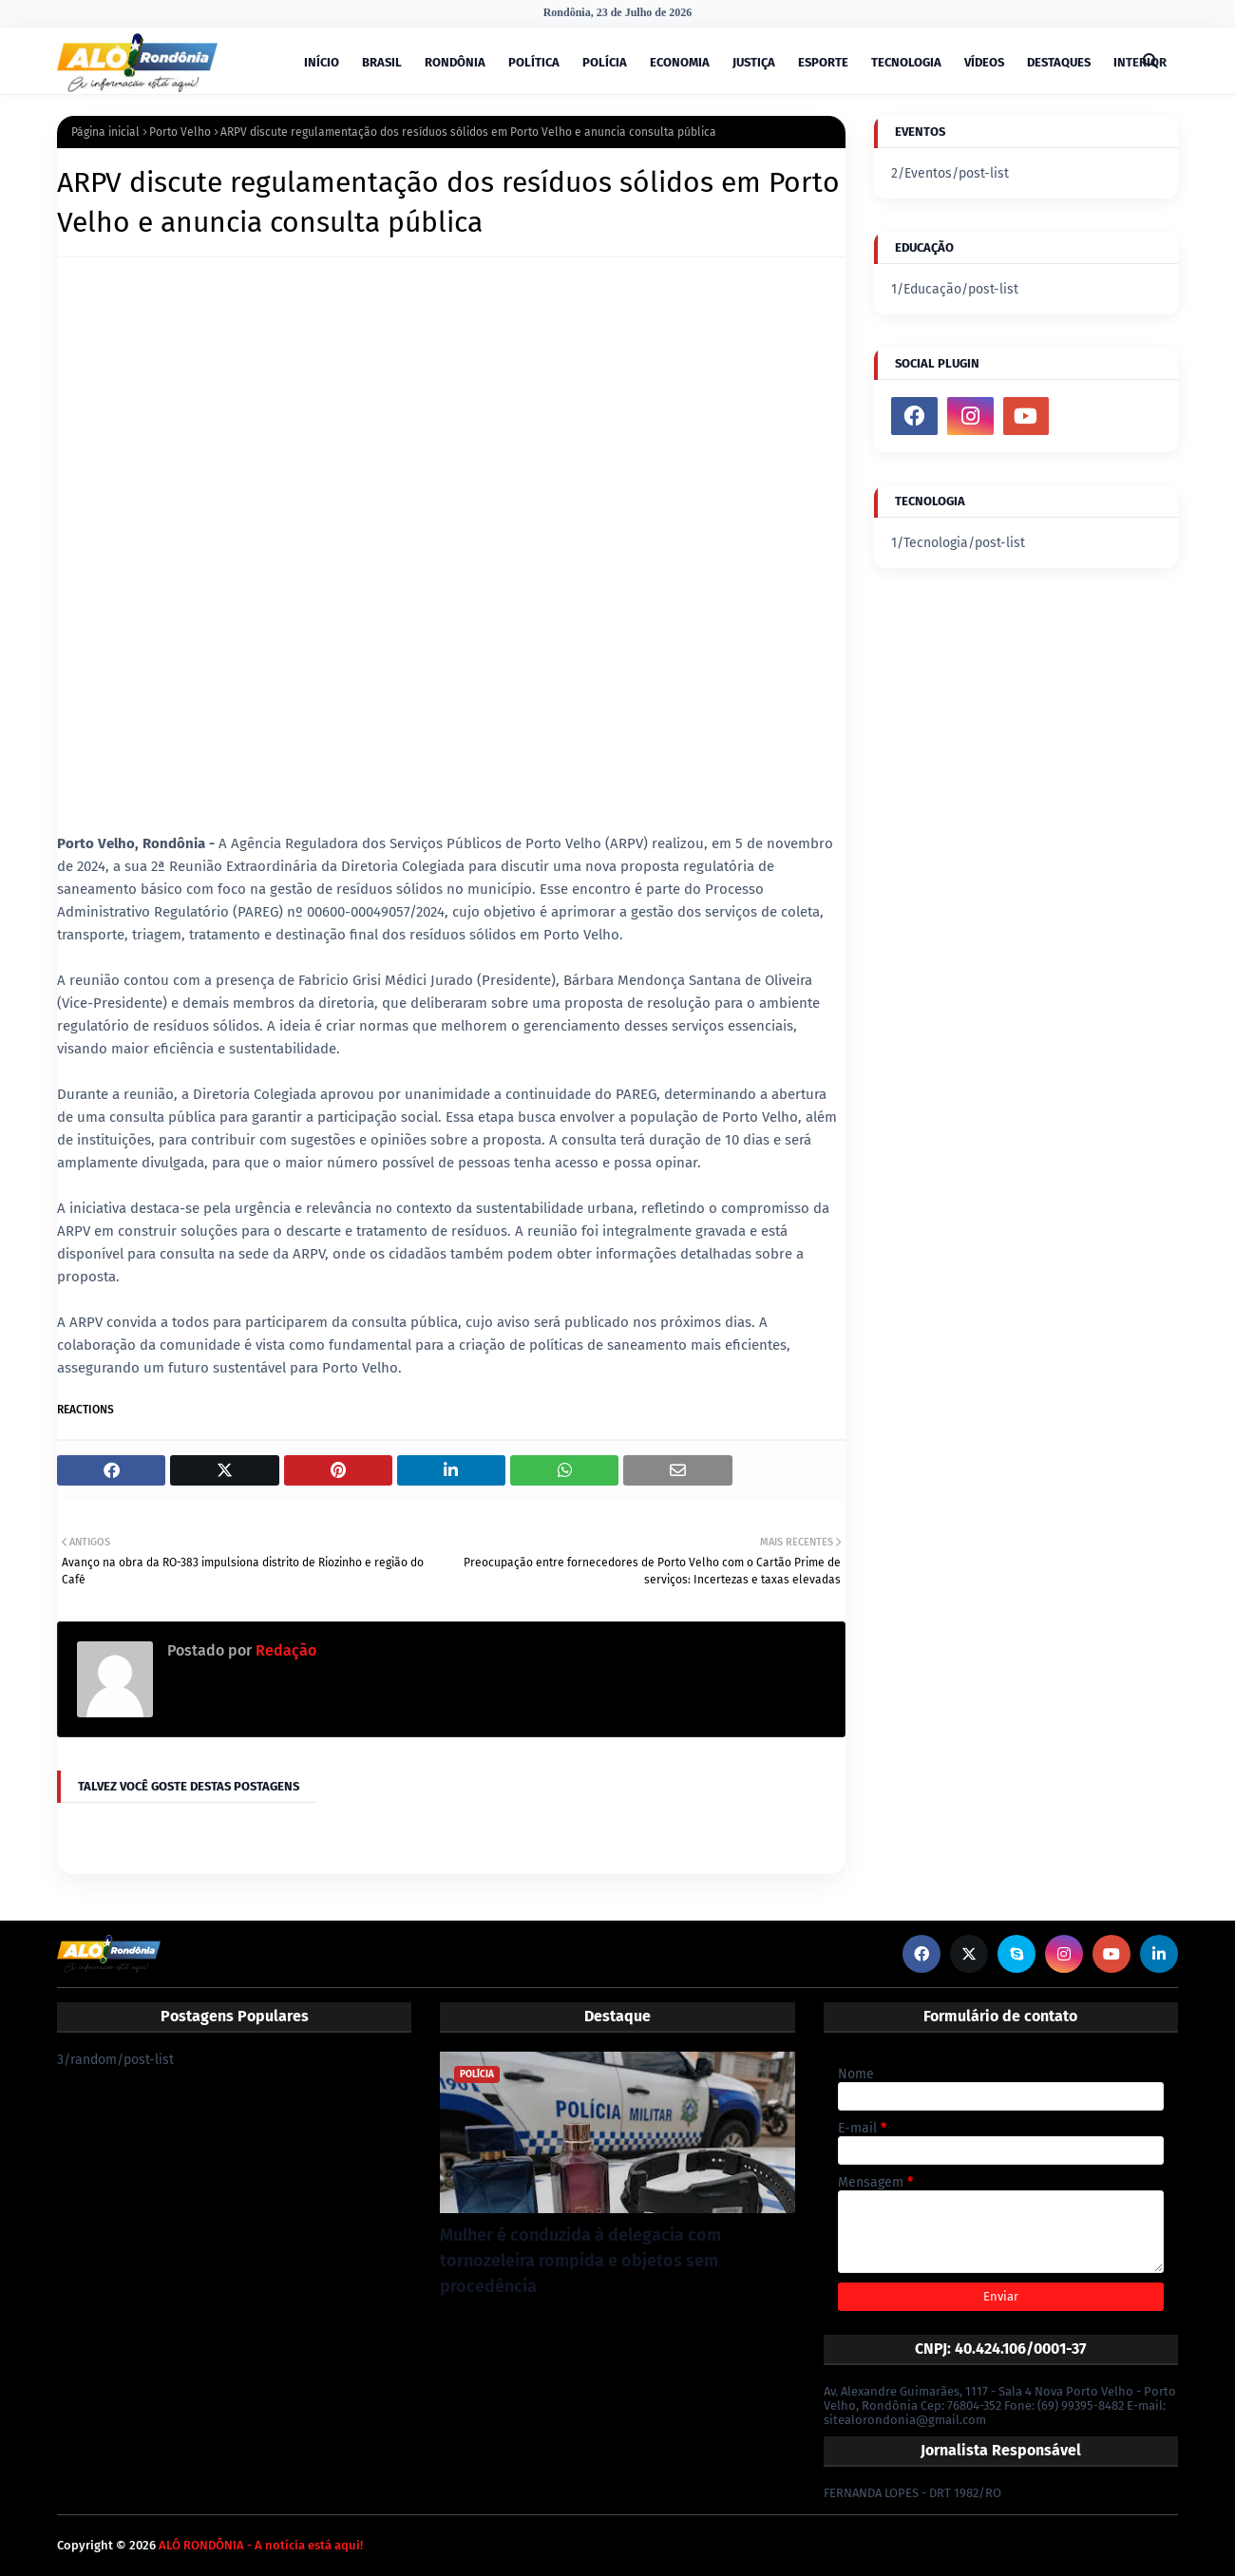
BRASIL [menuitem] (382, 62)
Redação (284, 1650)
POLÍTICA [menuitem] (534, 62)
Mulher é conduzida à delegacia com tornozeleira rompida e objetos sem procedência (580, 2261)
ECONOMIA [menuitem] (680, 62)
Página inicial (105, 132)
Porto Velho (180, 132)
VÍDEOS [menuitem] (984, 62)
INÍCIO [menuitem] (321, 62)
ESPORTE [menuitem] (823, 62)
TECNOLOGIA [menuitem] (906, 62)
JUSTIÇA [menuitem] (753, 62)
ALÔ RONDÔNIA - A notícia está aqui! (261, 2545)
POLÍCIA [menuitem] (604, 62)
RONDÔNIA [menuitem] (455, 62)
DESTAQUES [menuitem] (1059, 62)
